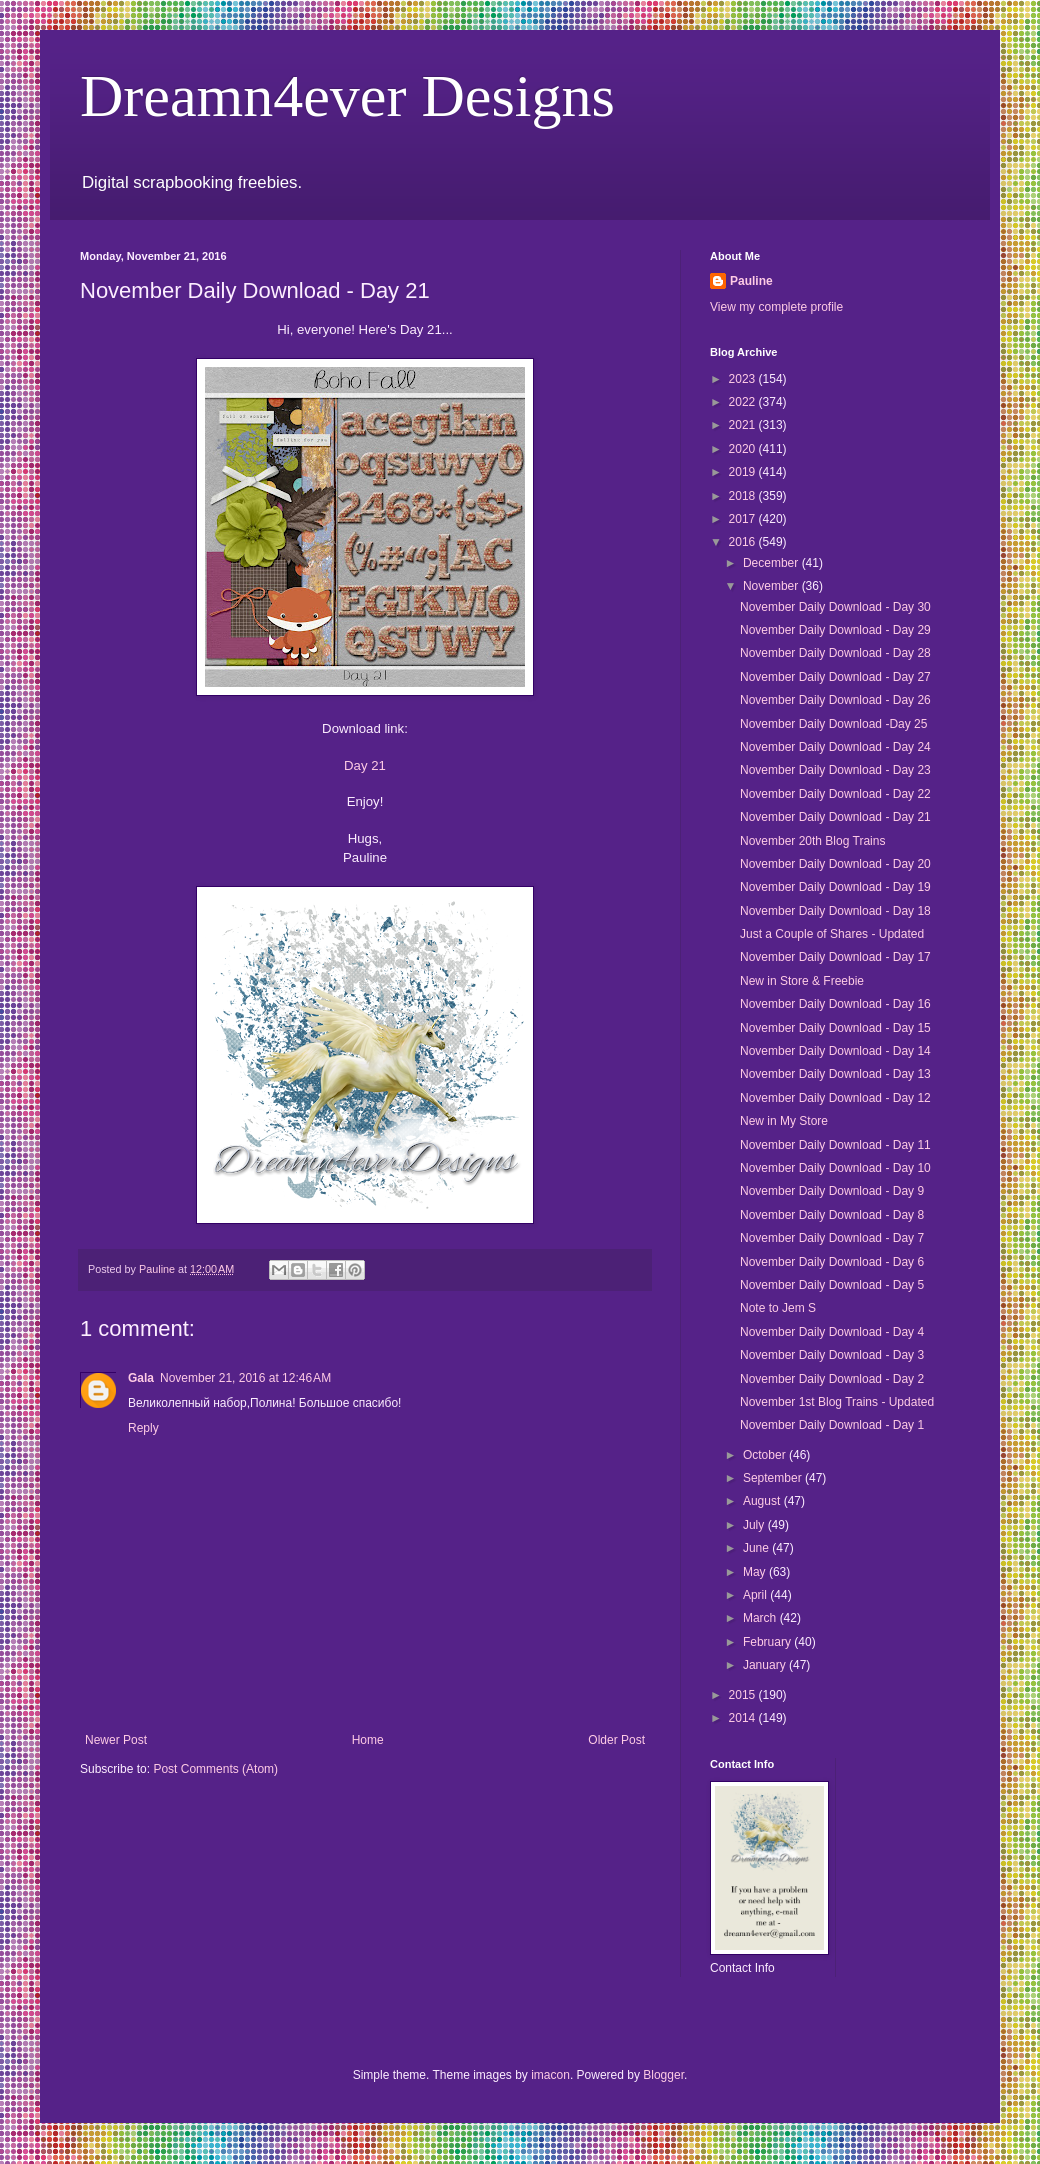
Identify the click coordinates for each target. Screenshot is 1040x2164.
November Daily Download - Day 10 (835, 1168)
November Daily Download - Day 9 (832, 1191)
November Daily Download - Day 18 (835, 911)
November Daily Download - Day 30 (835, 607)
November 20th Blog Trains (812, 841)
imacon (550, 2075)
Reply (143, 1428)
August (763, 1501)
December (772, 563)
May (756, 1572)
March (761, 1618)
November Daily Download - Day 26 (835, 700)
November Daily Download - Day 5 (832, 1285)
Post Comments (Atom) (215, 1769)
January (766, 1665)
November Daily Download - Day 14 (835, 1051)
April (756, 1595)
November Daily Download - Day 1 (832, 1425)
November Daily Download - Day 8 (832, 1215)
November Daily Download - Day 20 (835, 864)
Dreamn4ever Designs (347, 96)
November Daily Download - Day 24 (835, 747)
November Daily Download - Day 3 (832, 1355)
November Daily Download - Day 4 (832, 1332)
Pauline (751, 281)
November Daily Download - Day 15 (835, 1028)
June (757, 1548)
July (755, 1525)
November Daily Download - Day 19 (835, 887)
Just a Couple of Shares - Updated (832, 934)
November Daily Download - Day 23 (835, 770)
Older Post (616, 1740)
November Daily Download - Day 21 (835, 817)
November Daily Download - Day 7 (832, 1238)
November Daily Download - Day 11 (835, 1145)
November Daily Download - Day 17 (835, 957)
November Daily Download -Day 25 (833, 724)
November (772, 586)
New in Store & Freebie (802, 981)
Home (368, 1740)
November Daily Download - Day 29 (835, 630)
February (768, 1642)
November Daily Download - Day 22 (835, 794)
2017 (744, 519)
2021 (744, 425)
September (774, 1478)
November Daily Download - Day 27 (835, 677)
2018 (744, 496)
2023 (744, 379)
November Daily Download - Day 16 (835, 1004)
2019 (744, 472)
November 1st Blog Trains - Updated (837, 1402)
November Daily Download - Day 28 (835, 653)
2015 (744, 1695)
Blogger (663, 2075)
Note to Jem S (778, 1308)
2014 (744, 1718)
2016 (744, 542)
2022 (744, 402)
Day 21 (365, 765)
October (766, 1455)
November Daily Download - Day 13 (835, 1074)
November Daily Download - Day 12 (835, 1098)
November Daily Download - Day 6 (832, 1262)
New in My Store (784, 1121)
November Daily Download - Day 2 (832, 1379)
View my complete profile (776, 307)
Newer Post (116, 1740)
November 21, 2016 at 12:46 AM (245, 1378)
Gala (141, 1378)
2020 (744, 449)
